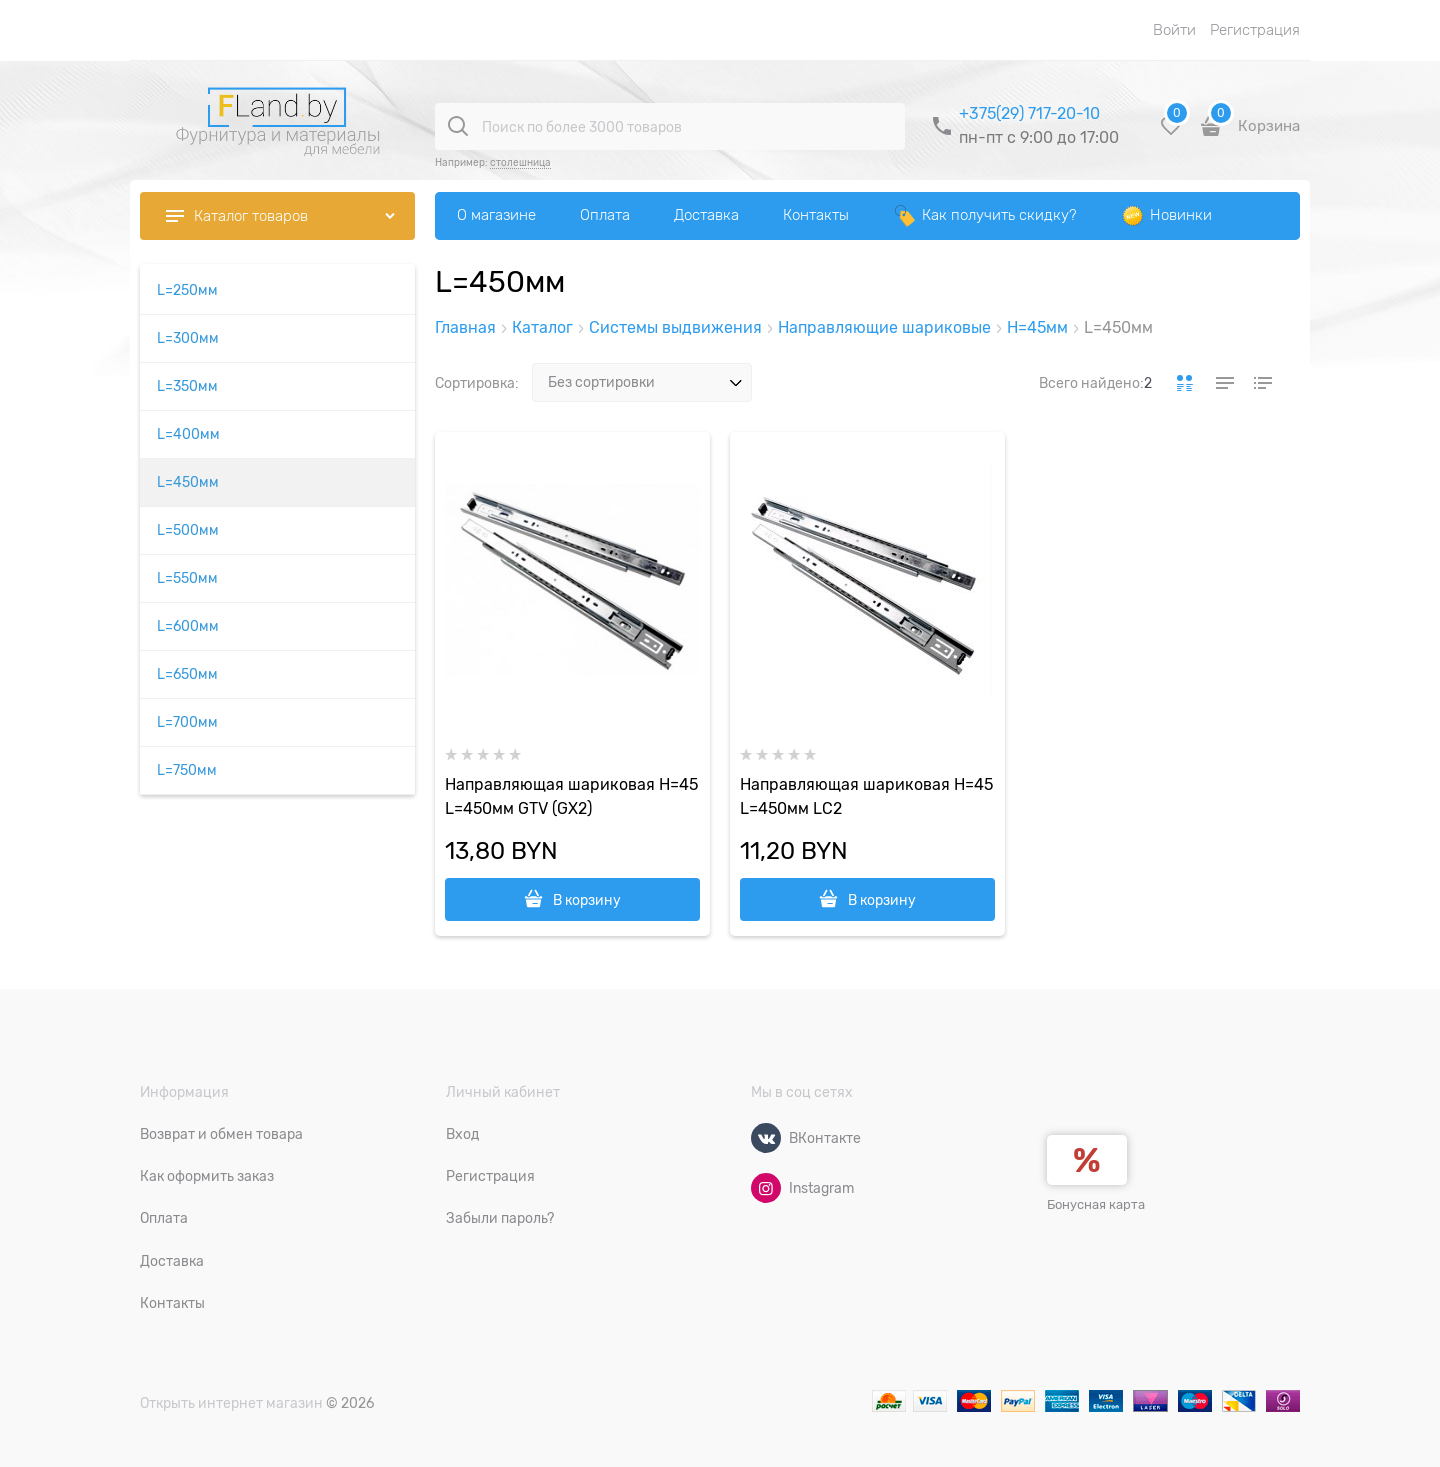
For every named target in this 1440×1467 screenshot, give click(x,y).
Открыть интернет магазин (231, 1403)
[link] (1185, 383)
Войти (1174, 30)
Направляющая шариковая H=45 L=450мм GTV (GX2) (571, 797)
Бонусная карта (1096, 1204)
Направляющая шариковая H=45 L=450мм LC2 (866, 797)
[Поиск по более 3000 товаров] (458, 126)
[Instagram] (766, 1188)
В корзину (587, 900)
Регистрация (1255, 30)
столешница (520, 162)
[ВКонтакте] (766, 1138)
